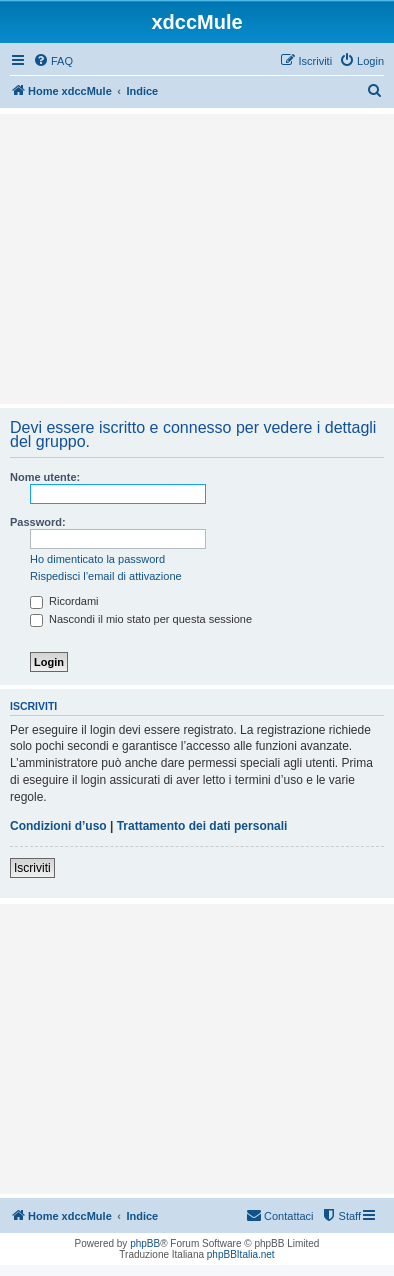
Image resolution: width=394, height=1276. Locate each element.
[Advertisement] (197, 259)
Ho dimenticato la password (97, 559)
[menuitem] (53, 61)
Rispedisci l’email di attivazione (106, 576)
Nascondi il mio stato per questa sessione (141, 619)
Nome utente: (45, 477)
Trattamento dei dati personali (202, 826)
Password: (38, 522)
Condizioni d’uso (58, 826)
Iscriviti (32, 868)
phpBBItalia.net (241, 1254)
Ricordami (64, 601)
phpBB (145, 1243)
